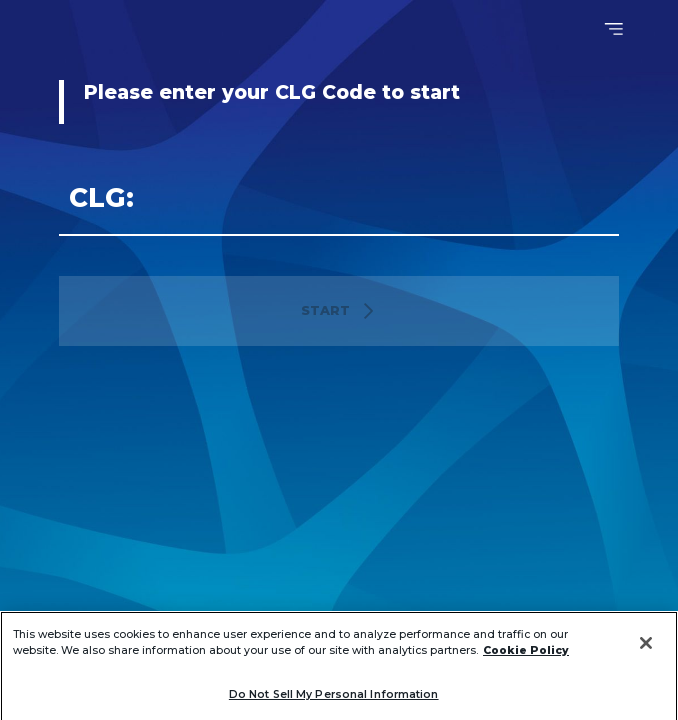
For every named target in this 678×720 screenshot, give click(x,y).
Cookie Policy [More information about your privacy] (526, 661)
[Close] (646, 654)
